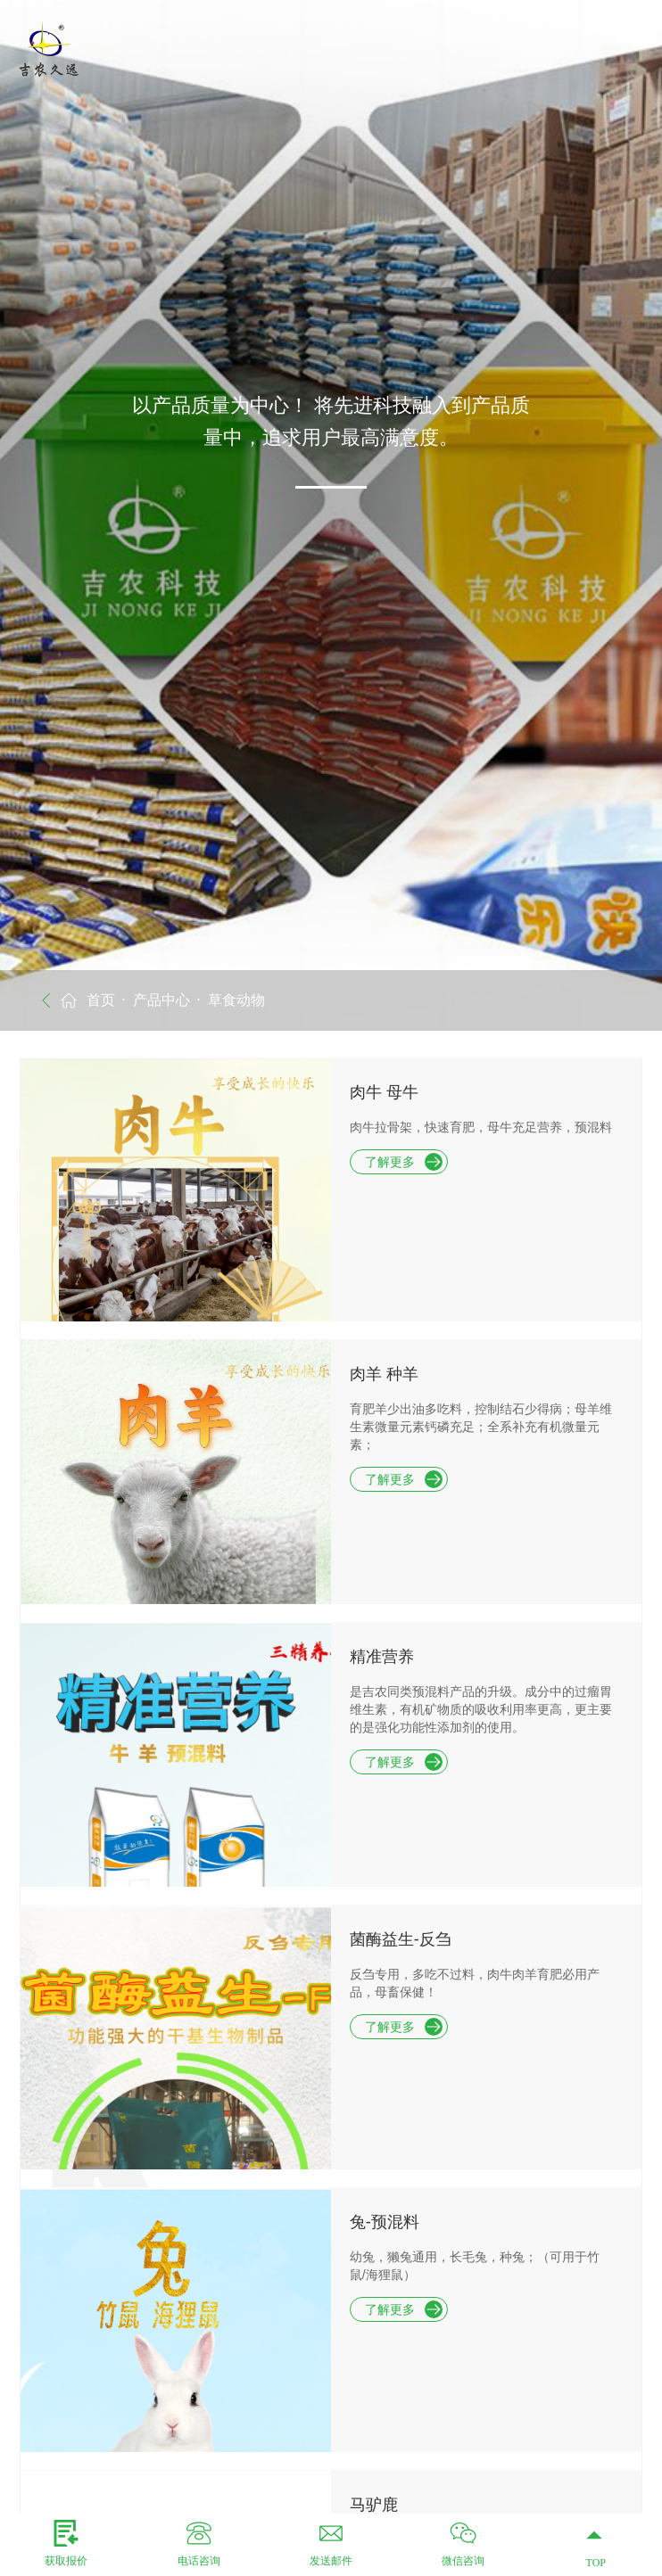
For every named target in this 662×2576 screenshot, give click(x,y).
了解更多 (404, 1161)
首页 (101, 1000)
